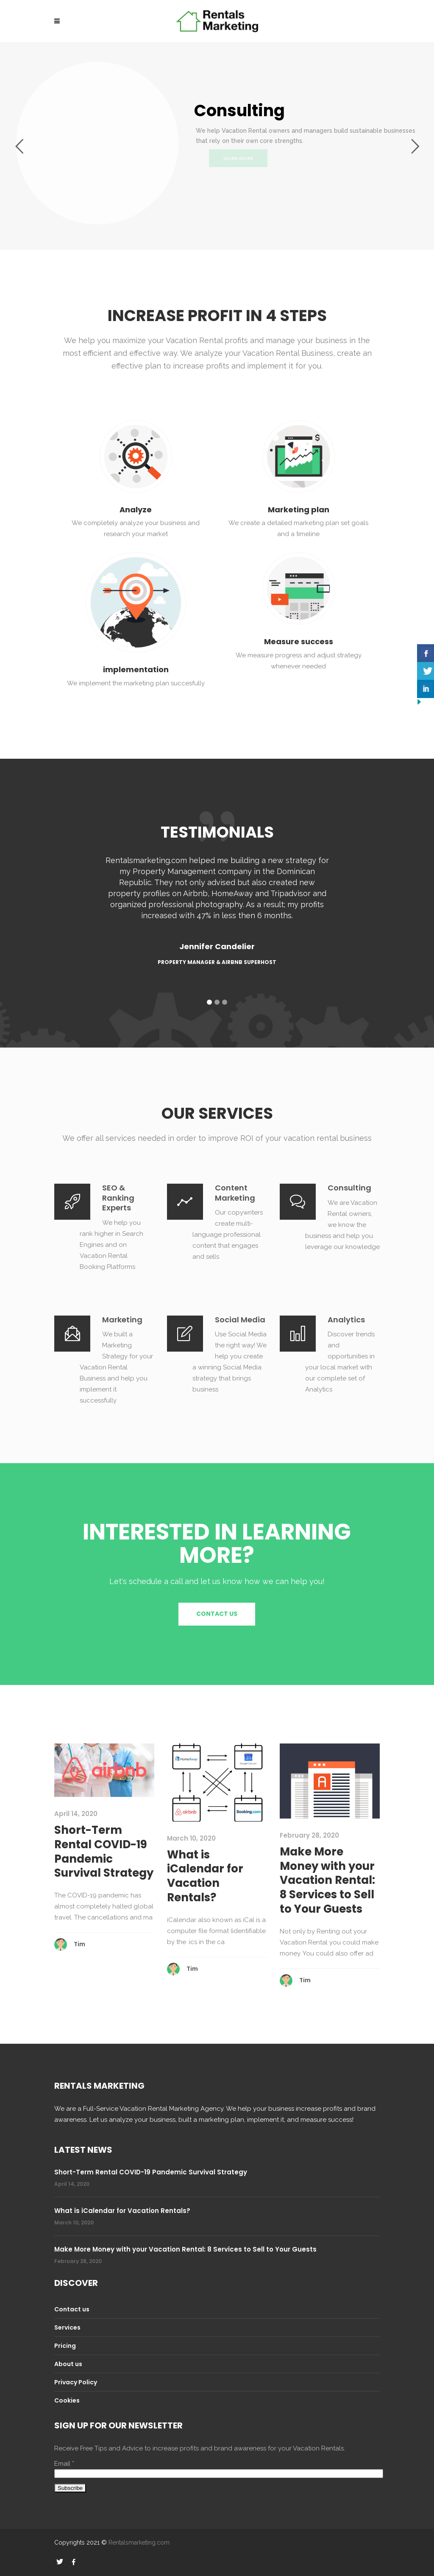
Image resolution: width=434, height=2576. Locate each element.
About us (68, 2364)
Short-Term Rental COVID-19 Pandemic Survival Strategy (103, 1851)
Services (67, 2327)
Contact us (71, 2309)
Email (64, 2463)
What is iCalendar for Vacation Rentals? (205, 1876)
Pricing (65, 2345)
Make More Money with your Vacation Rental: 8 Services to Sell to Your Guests (327, 1880)
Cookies (67, 2400)
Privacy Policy (75, 2382)
